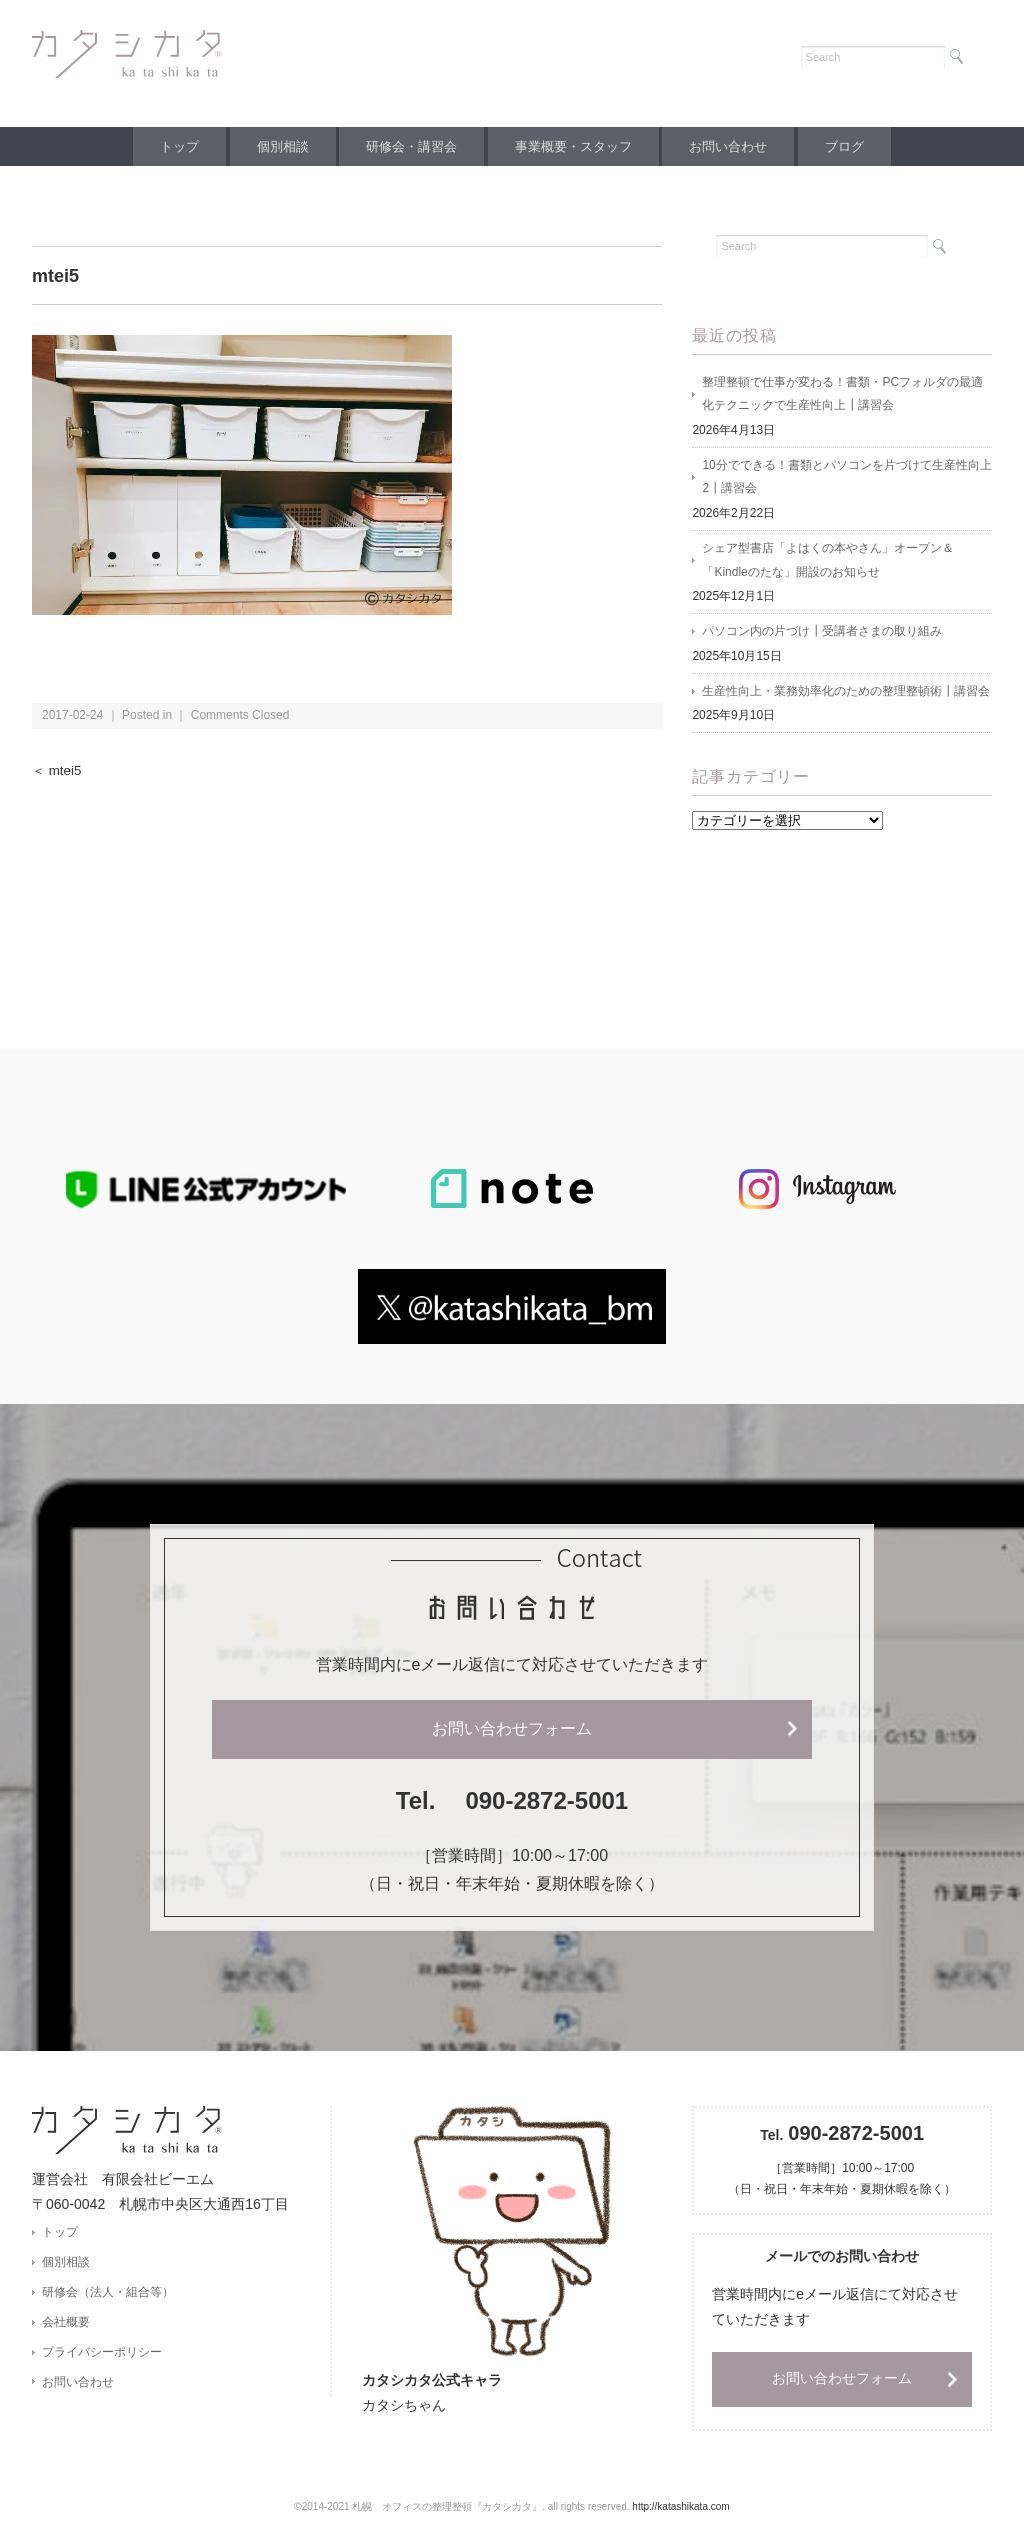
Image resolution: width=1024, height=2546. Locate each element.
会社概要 (66, 2327)
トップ (164, 146)
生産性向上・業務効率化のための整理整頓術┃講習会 (846, 695)
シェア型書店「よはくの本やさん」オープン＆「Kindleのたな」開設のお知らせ (828, 563)
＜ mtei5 (57, 770)
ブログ (859, 146)
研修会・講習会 (408, 146)
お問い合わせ (737, 146)
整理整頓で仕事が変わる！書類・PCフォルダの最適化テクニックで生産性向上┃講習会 (842, 395)
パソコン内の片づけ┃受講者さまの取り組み (822, 635)
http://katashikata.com (680, 2511)
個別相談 (274, 146)
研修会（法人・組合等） (108, 2297)
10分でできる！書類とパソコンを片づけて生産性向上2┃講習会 (846, 479)
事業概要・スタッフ (576, 146)
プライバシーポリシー (102, 2357)
